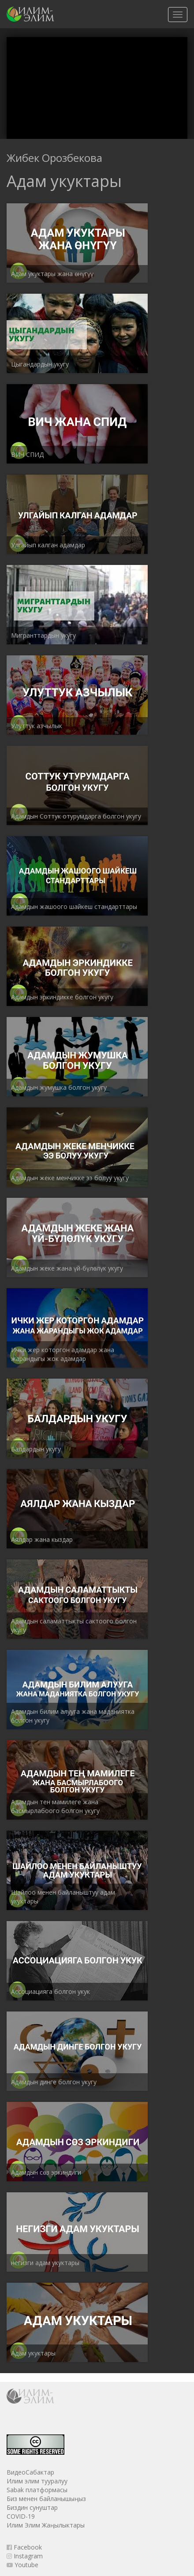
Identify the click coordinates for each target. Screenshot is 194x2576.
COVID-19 (21, 2516)
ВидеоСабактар (30, 2472)
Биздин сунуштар (32, 2507)
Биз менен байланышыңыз (46, 2498)
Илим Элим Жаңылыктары (46, 2525)
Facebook (24, 2547)
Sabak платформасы (37, 2490)
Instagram (25, 2556)
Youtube (22, 2565)
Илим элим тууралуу (37, 2481)
